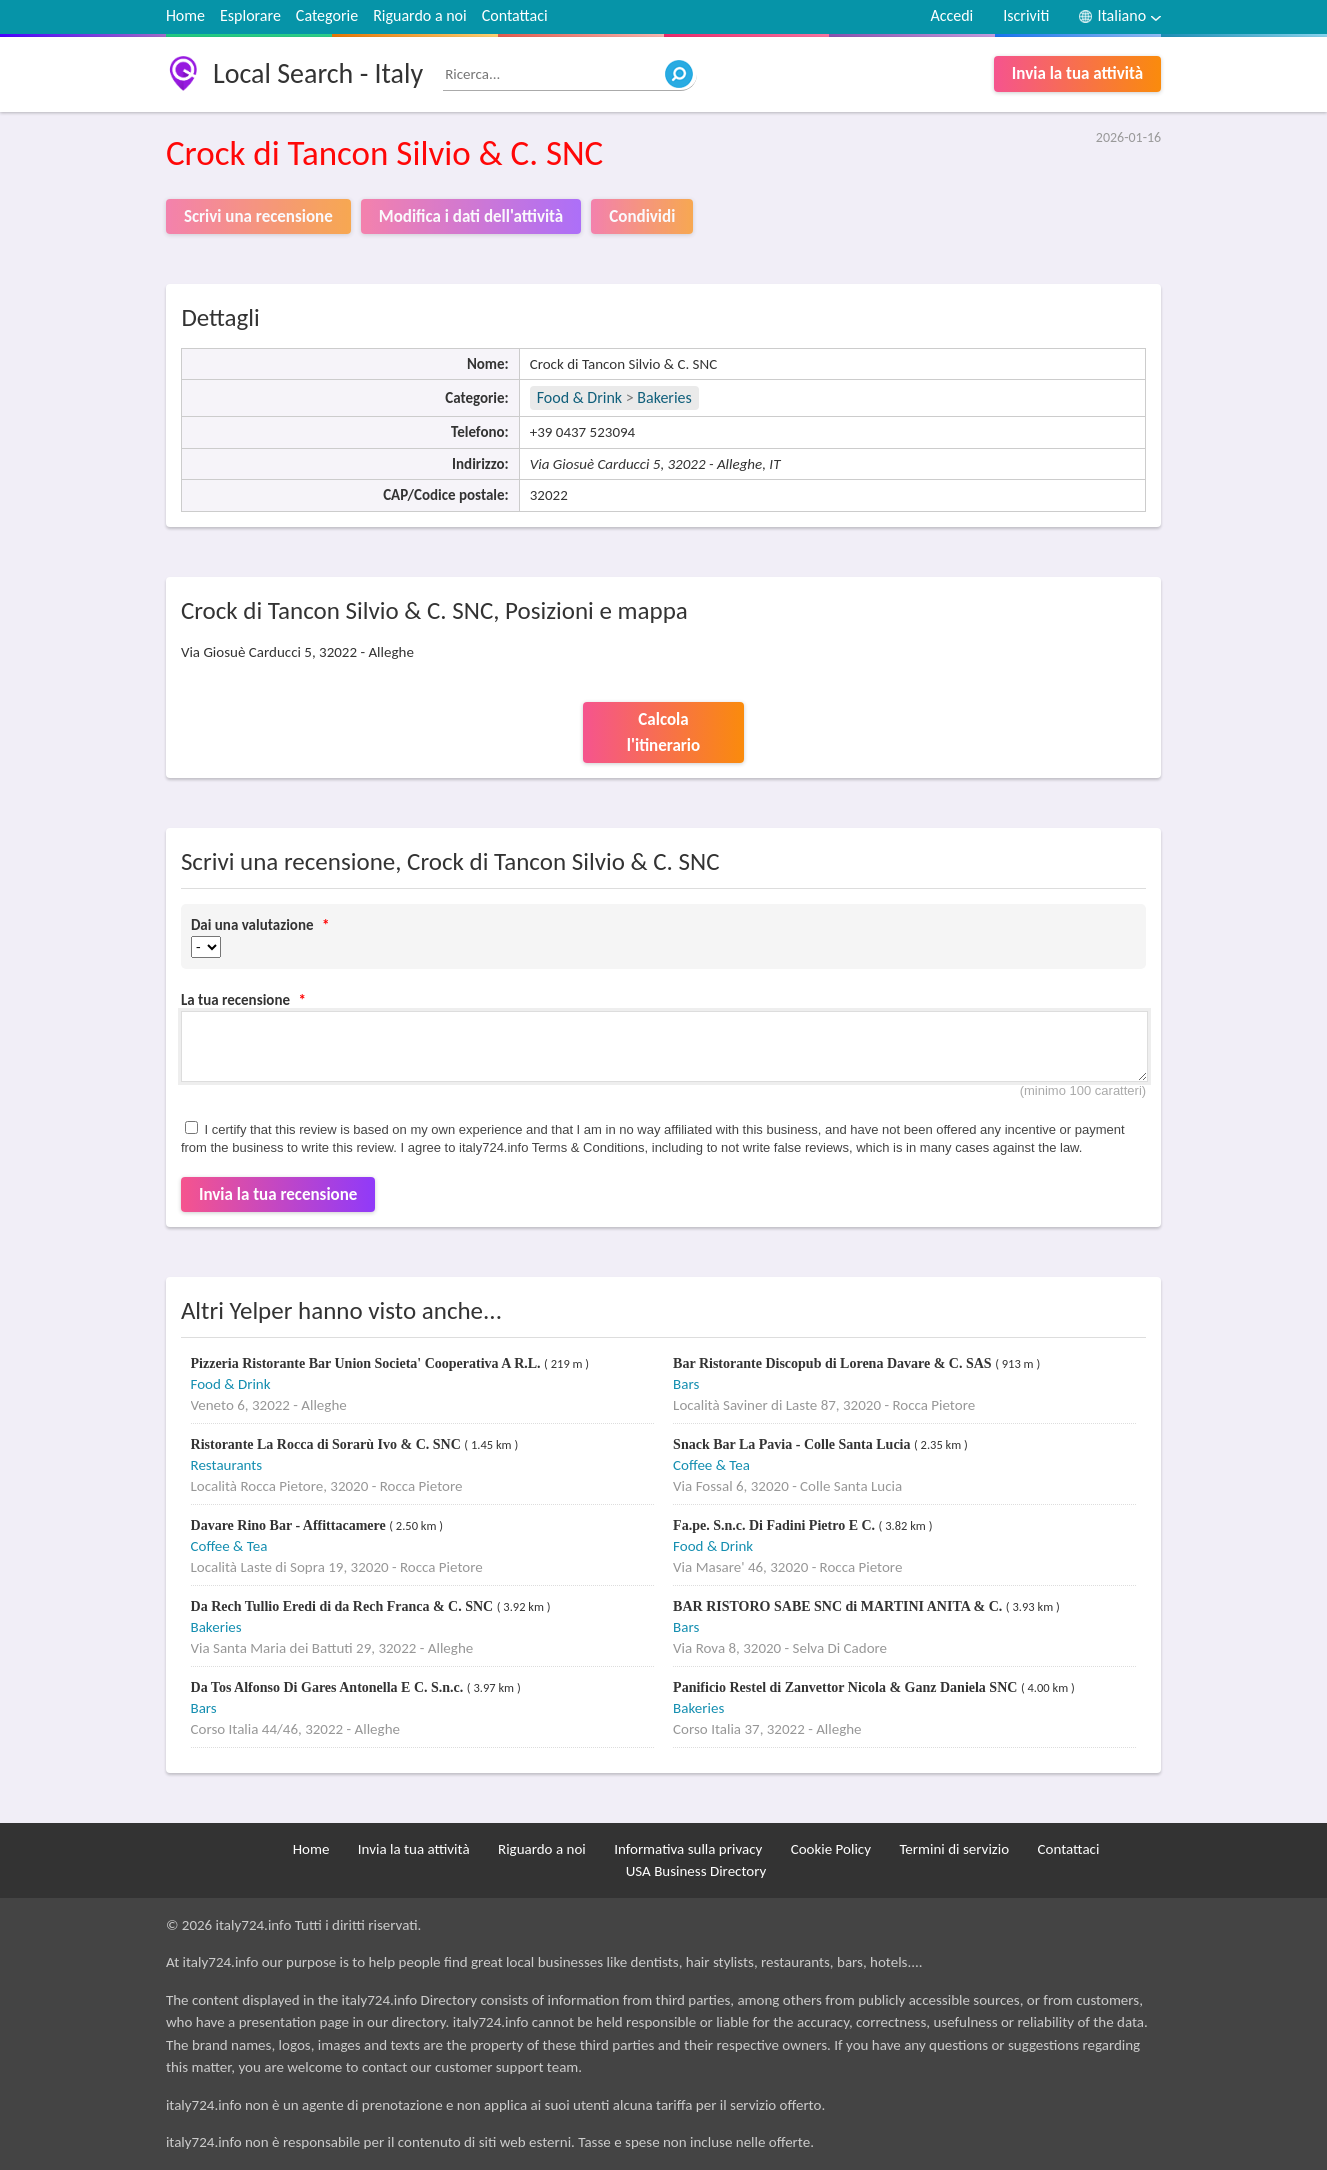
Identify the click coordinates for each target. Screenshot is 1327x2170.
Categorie (327, 15)
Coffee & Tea (711, 1465)
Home (185, 15)
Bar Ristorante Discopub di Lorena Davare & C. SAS (834, 1363)
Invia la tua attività (1077, 73)
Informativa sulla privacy (688, 1849)
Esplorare (250, 15)
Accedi (951, 15)
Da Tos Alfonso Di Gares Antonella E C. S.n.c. (329, 1687)
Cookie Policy (831, 1849)
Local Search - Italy (318, 73)
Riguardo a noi (420, 15)
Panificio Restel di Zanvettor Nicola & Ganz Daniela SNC (847, 1687)
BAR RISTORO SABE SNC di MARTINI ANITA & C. (839, 1606)
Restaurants (227, 1465)
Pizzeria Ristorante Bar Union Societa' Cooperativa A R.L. (368, 1363)
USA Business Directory (696, 1871)
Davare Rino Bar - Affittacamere (290, 1525)
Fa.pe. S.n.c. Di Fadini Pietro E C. (775, 1525)
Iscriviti (1026, 15)
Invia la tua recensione (278, 1194)
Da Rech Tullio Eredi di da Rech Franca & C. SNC (344, 1606)
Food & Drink (579, 397)
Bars (686, 1384)
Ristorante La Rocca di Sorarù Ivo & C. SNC (328, 1444)
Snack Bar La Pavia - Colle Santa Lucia (793, 1444)
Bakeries (664, 397)
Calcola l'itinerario (663, 732)
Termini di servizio (954, 1849)
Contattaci (515, 15)
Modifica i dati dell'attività (471, 216)
